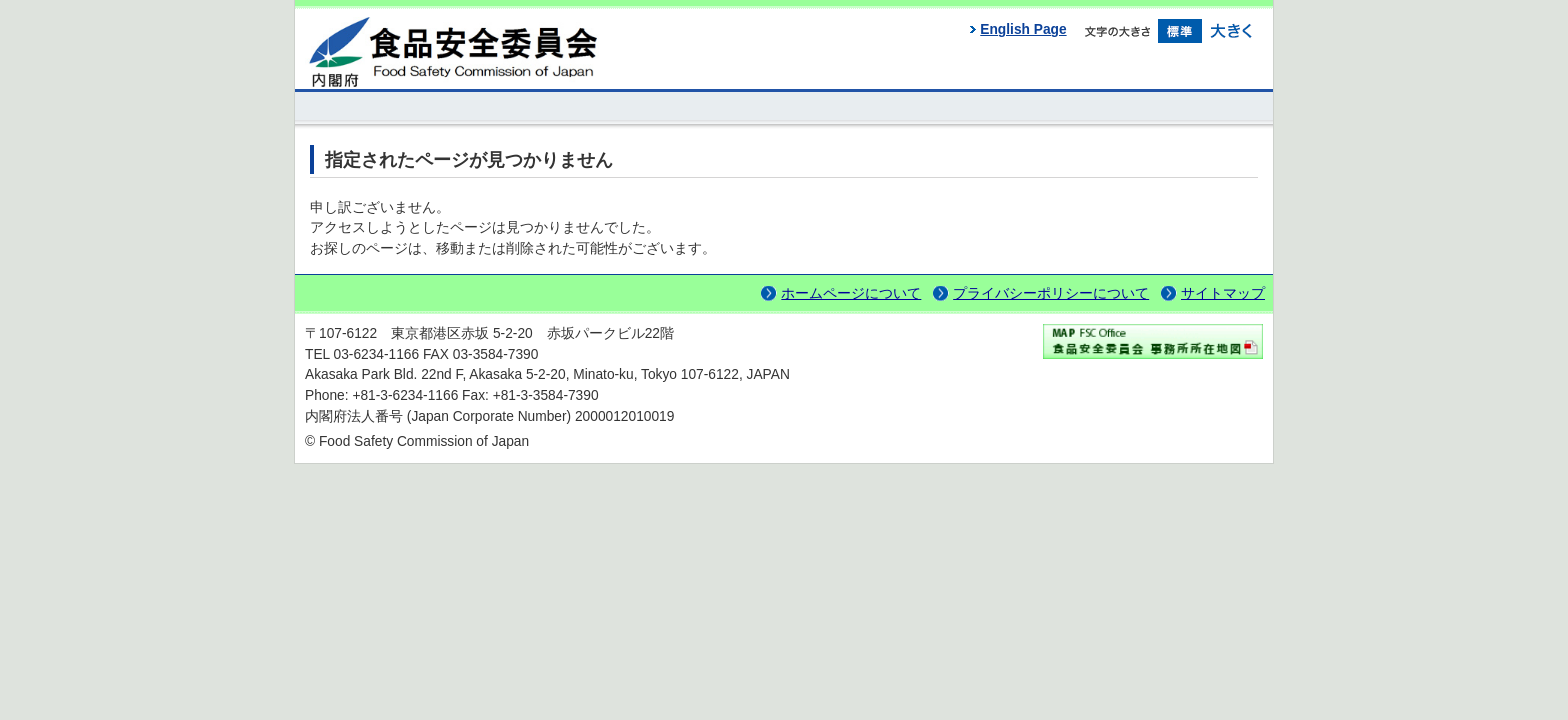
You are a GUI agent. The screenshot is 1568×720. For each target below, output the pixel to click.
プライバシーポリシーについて (1051, 293)
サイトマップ (1223, 293)
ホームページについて (851, 293)
